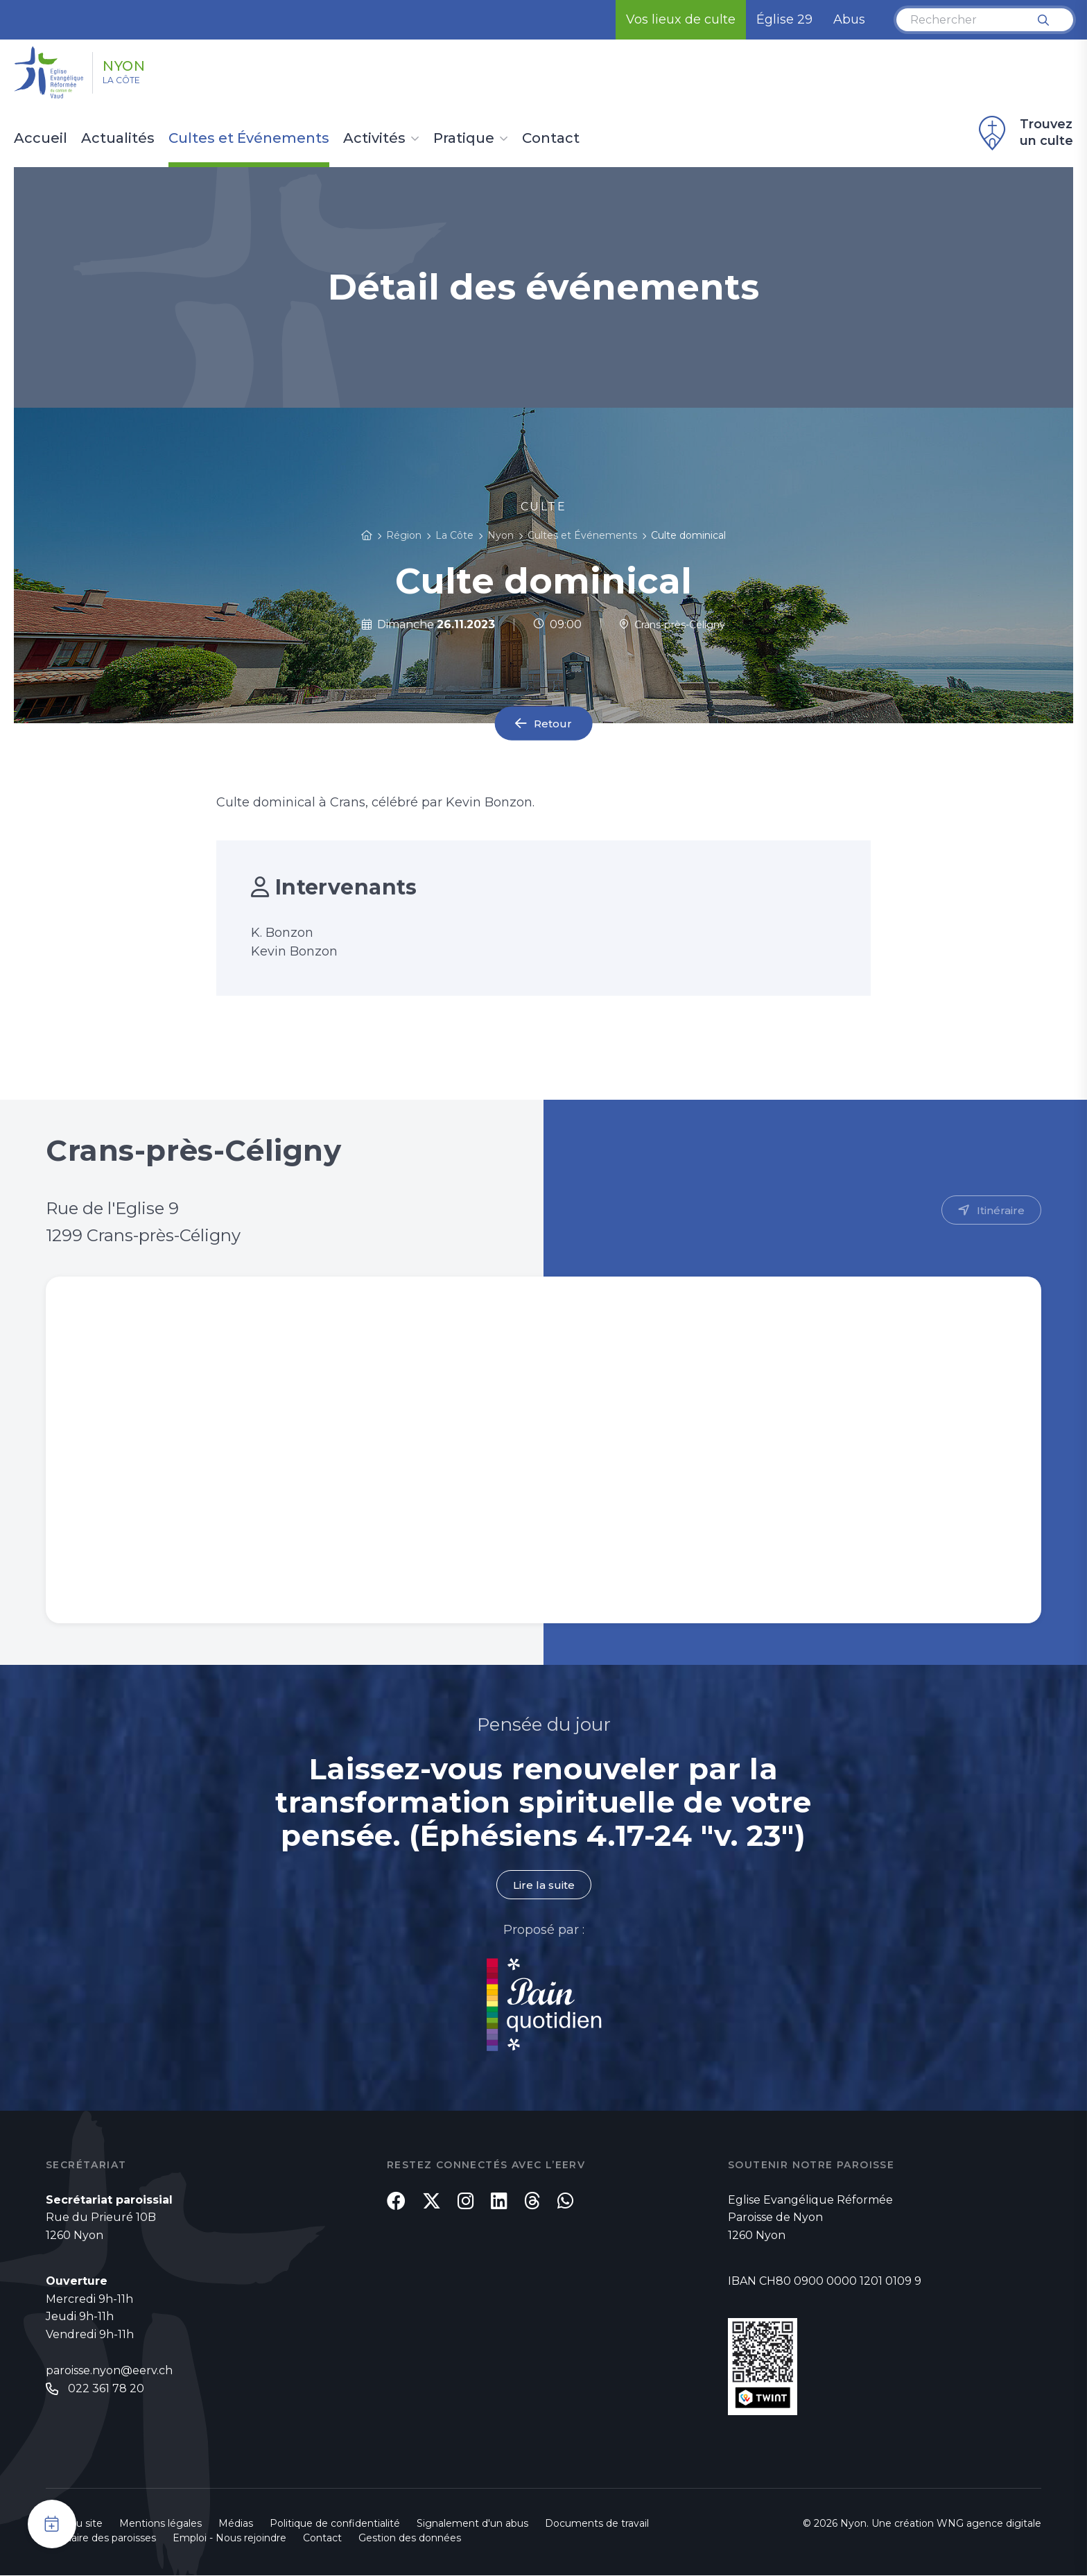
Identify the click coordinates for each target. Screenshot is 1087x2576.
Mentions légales (160, 2524)
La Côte (133, 84)
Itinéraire (1000, 1210)
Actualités (118, 138)
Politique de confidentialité (335, 2524)
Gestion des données (409, 2538)
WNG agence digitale (989, 2524)
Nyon (139, 64)
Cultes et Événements (248, 138)
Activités (374, 138)
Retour (553, 723)
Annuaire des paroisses (101, 2538)
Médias (235, 2524)
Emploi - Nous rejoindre (229, 2538)
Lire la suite (543, 1885)
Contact (551, 138)
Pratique (463, 138)
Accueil (40, 138)
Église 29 (784, 19)
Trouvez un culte (1024, 133)
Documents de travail (597, 2524)
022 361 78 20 (106, 2389)
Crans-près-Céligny (672, 624)
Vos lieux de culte (681, 19)
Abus (849, 19)
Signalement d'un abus (472, 2524)
